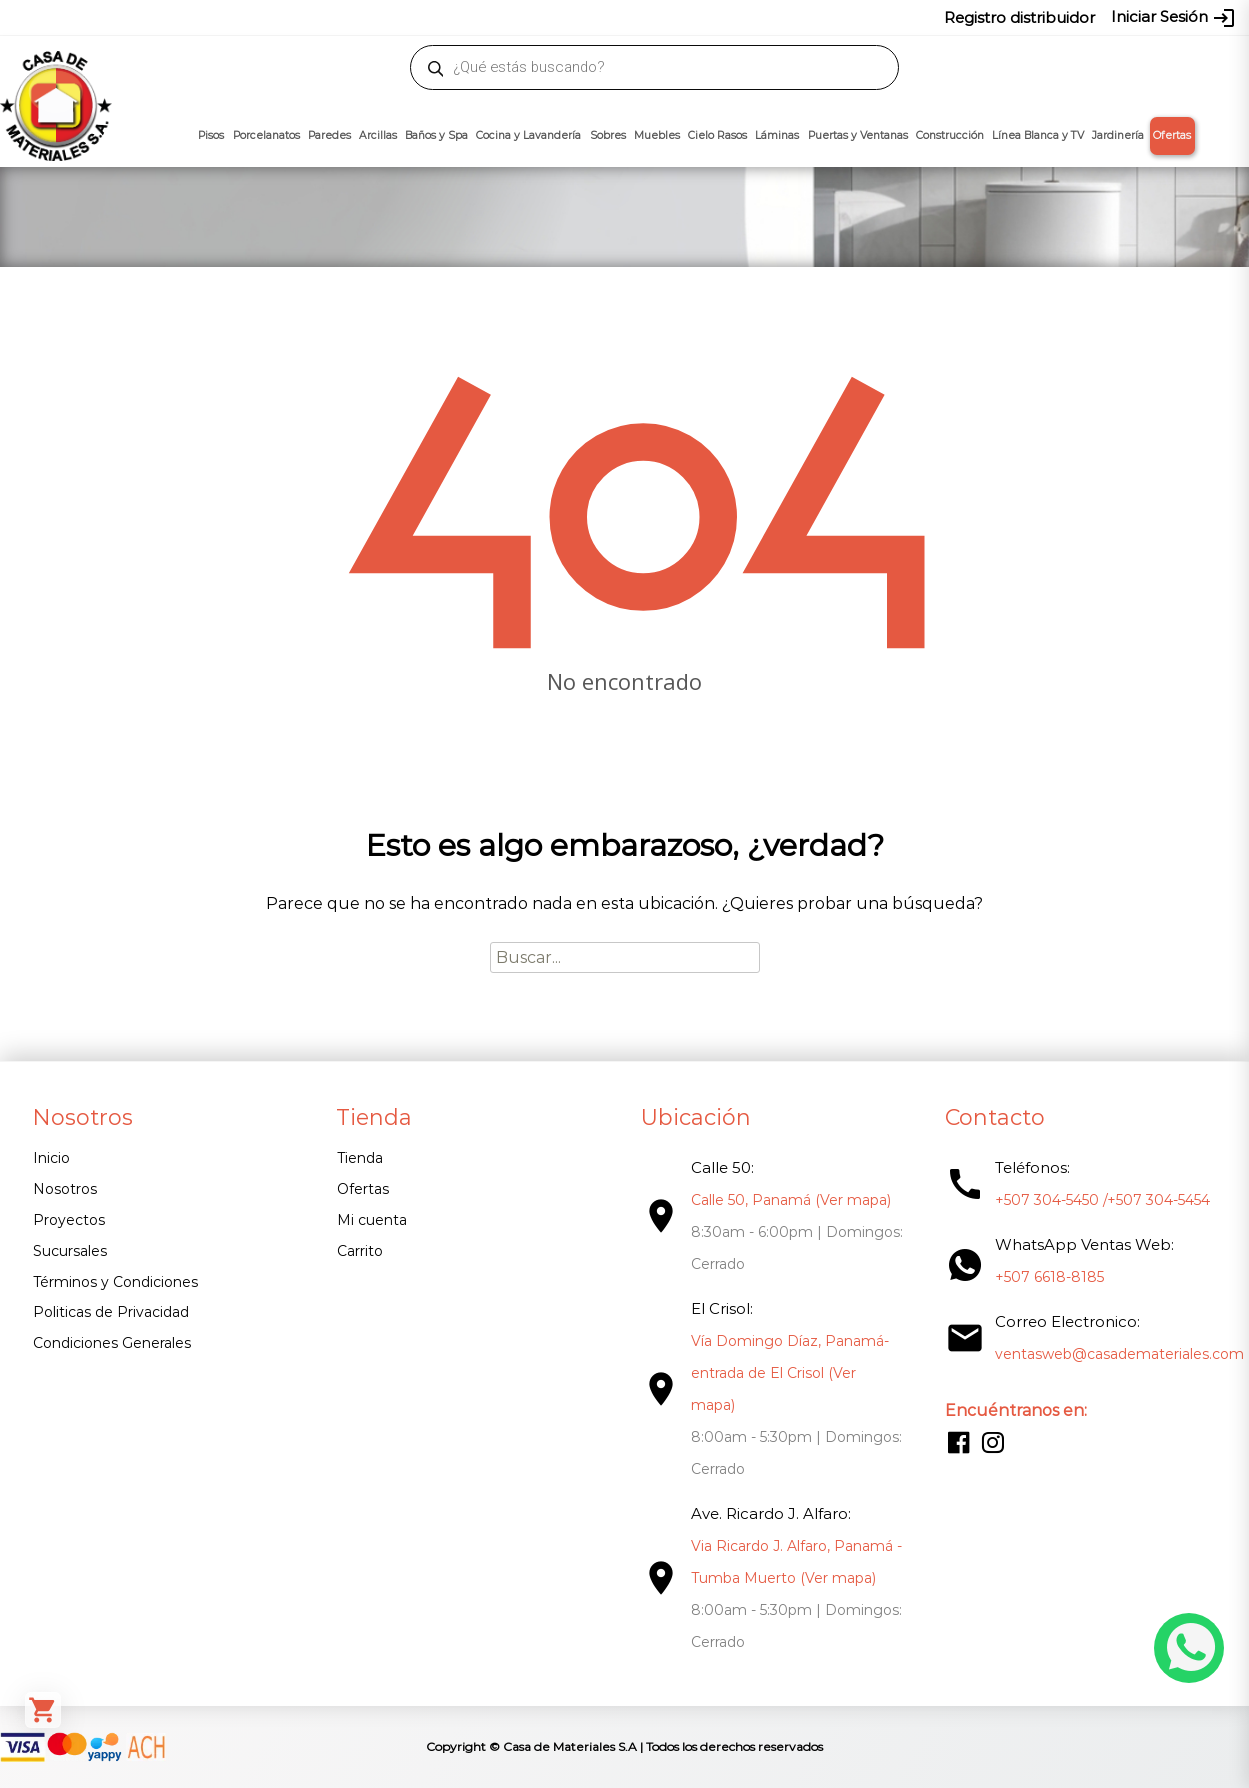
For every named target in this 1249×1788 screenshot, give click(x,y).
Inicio (51, 1158)
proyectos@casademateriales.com (421, 17)
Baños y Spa (436, 135)
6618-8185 (744, 17)
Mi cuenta (372, 1220)
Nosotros (65, 1189)
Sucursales (70, 1251)
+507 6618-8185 (1048, 1277)
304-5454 (674, 17)
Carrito (360, 1251)
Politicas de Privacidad (111, 1312)
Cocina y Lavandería (528, 135)
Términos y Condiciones (115, 1282)
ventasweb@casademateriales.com (183, 17)
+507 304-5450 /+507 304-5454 (1101, 1200)
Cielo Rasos (717, 135)
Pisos (211, 135)
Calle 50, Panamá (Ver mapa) (790, 1200)
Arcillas (378, 135)
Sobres (608, 135)
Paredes (329, 135)
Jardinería (1118, 135)
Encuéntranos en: (1015, 1410)
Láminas (777, 135)
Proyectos (69, 1220)
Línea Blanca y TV (1038, 135)
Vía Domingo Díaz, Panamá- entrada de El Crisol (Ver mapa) (789, 1373)
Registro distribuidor (1019, 17)
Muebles (657, 135)
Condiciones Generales (112, 1343)
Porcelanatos (266, 135)
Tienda (360, 1158)
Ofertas (1172, 135)
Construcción (950, 135)
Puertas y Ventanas (858, 135)
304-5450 (603, 17)
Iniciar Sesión (1173, 18)
